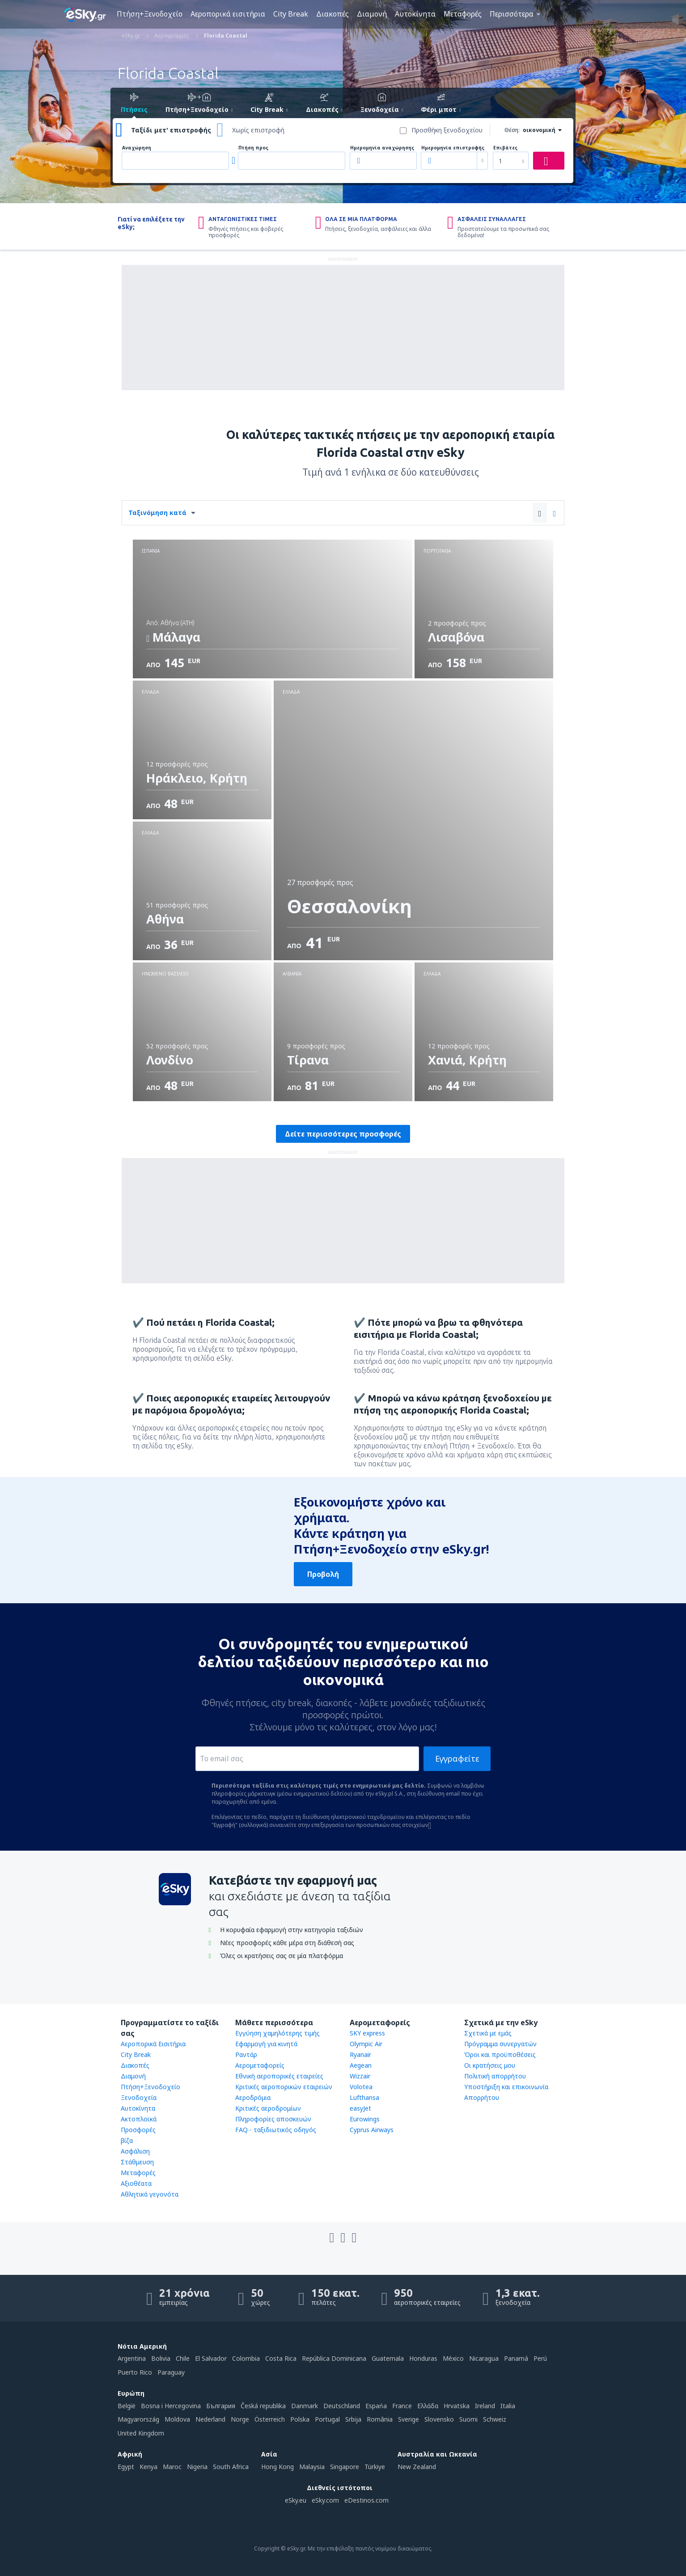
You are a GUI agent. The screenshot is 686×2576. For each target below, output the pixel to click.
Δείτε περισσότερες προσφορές (343, 1134)
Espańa (376, 2405)
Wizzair (360, 2076)
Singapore (344, 2466)
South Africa (231, 2466)
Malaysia (312, 2466)
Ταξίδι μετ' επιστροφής (171, 130)
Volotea (361, 2086)
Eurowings (365, 2119)
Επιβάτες (505, 148)
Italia (507, 2405)
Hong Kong (277, 2466)
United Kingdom (141, 2433)
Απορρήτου (481, 2097)
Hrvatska (457, 2405)
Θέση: (512, 130)
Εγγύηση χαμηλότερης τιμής (277, 2033)
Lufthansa (364, 2097)
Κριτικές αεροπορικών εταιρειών (283, 2086)
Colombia (246, 2358)
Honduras (423, 2358)
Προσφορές (138, 2129)
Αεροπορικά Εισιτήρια (153, 2044)
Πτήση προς (253, 148)
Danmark (304, 2405)
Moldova (177, 2419)
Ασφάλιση (135, 2151)
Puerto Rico (135, 2372)
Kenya (148, 2466)
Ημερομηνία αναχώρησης (382, 148)
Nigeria (197, 2466)
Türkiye (374, 2466)
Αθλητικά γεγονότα (149, 2194)
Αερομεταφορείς (259, 2065)
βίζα (127, 2140)
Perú (540, 2358)
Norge (240, 2419)
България (220, 2405)
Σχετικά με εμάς (488, 2033)
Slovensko (439, 2419)
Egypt (126, 2466)
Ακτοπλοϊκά (139, 2119)
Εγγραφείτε (457, 1758)
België (127, 2405)
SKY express (367, 2033)
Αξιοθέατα (136, 2183)
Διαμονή (372, 14)
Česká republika (263, 2405)
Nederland (210, 2419)
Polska (299, 2419)
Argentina (132, 2358)
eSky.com (325, 2500)
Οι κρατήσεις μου (489, 2065)
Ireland (485, 2405)
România (380, 2419)
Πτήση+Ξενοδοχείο (149, 14)
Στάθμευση (137, 2162)
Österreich (269, 2419)
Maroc (172, 2466)
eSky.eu (295, 2500)
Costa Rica (280, 2358)
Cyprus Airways (372, 2129)
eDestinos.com (366, 2500)
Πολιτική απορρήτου (495, 2076)
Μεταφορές (463, 14)
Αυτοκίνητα (415, 14)
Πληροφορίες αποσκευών (273, 2119)
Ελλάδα (427, 2405)
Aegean (361, 2065)
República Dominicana (334, 2358)
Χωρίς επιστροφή (258, 130)
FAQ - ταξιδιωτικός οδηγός (275, 2129)
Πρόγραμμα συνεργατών (500, 2044)
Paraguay (171, 2372)
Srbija (353, 2419)
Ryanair (360, 2054)
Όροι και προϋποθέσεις (500, 2054)
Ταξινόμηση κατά (157, 512)
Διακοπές (332, 14)
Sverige (408, 2419)
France (402, 2405)
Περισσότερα (512, 14)
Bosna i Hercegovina (171, 2405)
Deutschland (341, 2405)
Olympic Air (366, 2044)
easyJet (360, 2108)
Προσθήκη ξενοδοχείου (447, 130)
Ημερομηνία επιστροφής (452, 148)
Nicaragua (484, 2358)
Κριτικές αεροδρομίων (268, 2108)
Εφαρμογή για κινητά (266, 2044)
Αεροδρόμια (253, 2097)
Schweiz (494, 2419)
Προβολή (323, 1574)
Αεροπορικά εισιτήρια (228, 14)
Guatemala (388, 2358)
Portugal (327, 2419)
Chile (183, 2358)
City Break (290, 14)
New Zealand (417, 2466)
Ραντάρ (246, 2054)
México (453, 2358)
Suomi (468, 2419)
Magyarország (138, 2419)
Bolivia (160, 2358)
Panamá (516, 2358)
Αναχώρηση (136, 148)
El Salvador (211, 2358)
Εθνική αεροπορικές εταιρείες (279, 2076)
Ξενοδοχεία (139, 2097)
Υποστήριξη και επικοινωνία (506, 2086)
